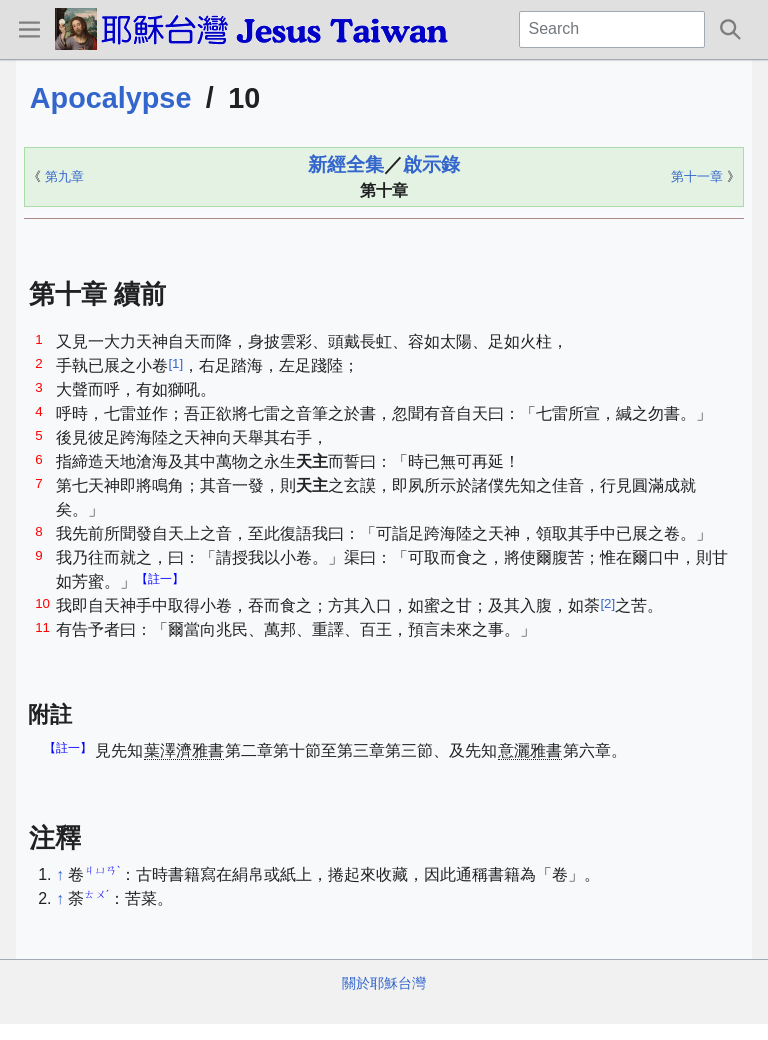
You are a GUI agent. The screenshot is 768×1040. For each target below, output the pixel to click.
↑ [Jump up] (60, 874)
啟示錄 (431, 164)
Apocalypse (111, 98)
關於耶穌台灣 (384, 983)
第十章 (384, 190)
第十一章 (697, 176)
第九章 (64, 176)
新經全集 (346, 164)
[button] (29, 29)
